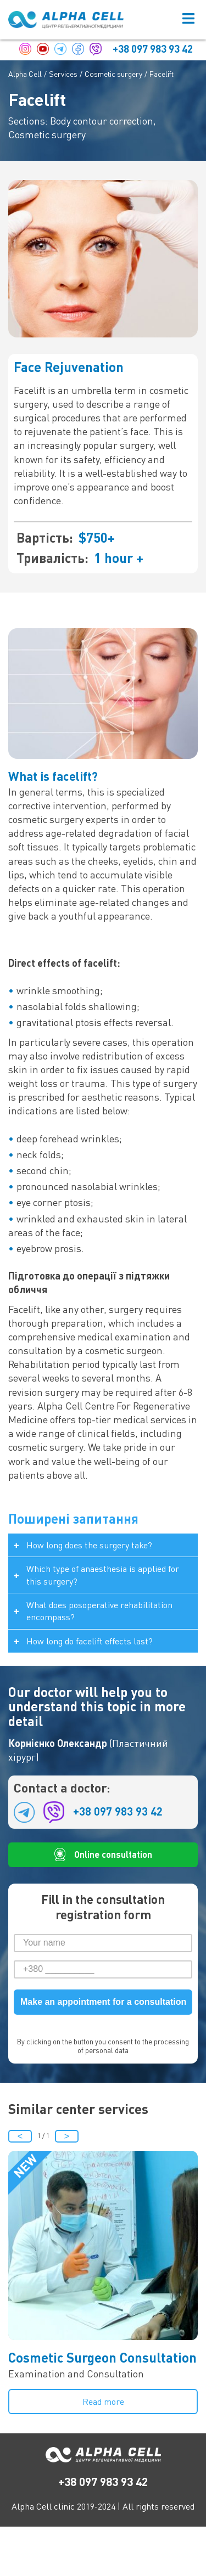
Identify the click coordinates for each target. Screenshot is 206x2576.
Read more (103, 2401)
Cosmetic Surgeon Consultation (102, 2357)
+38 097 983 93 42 (153, 48)
